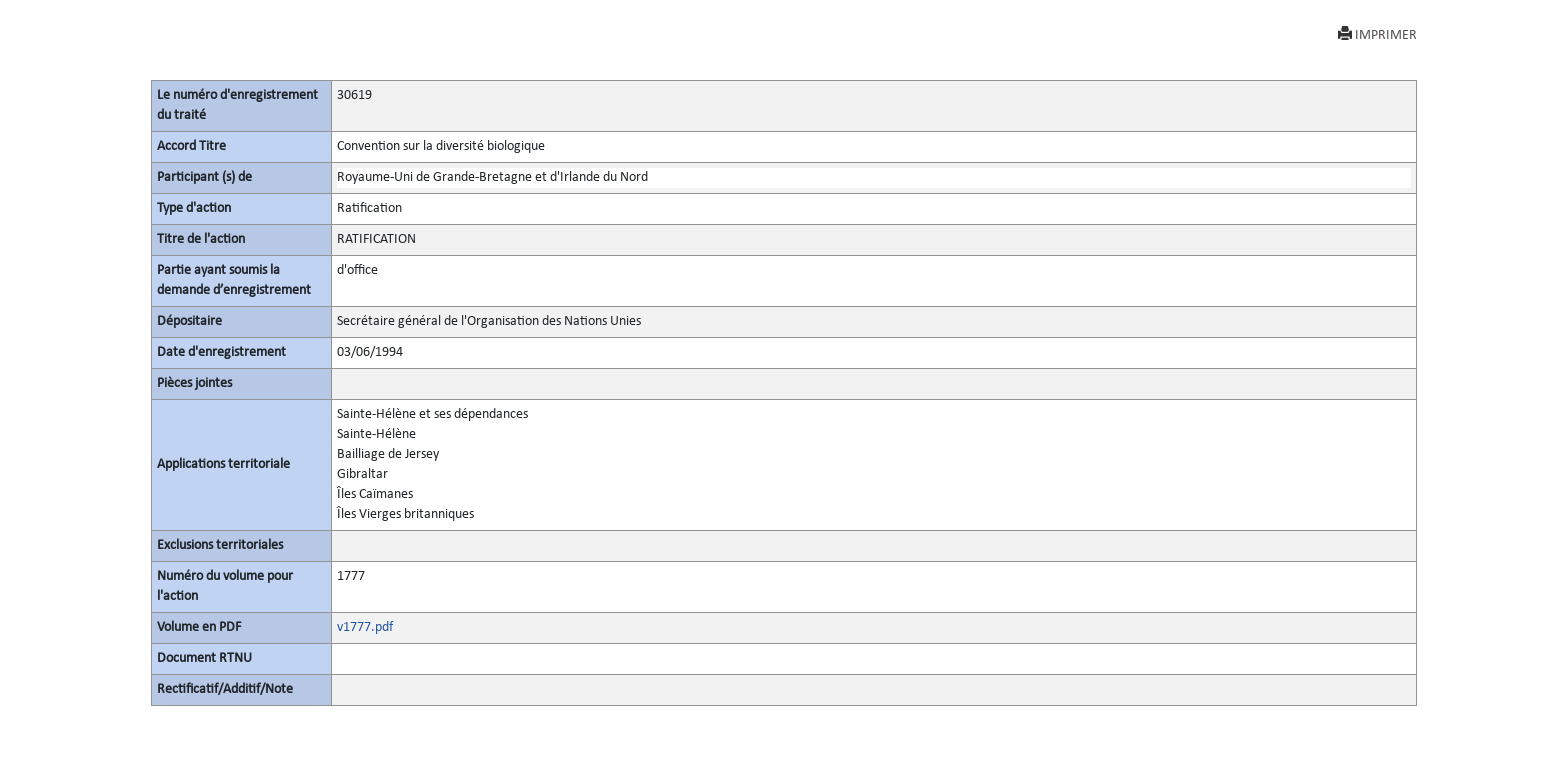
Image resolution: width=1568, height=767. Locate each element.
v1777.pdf (365, 627)
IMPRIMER (1377, 34)
